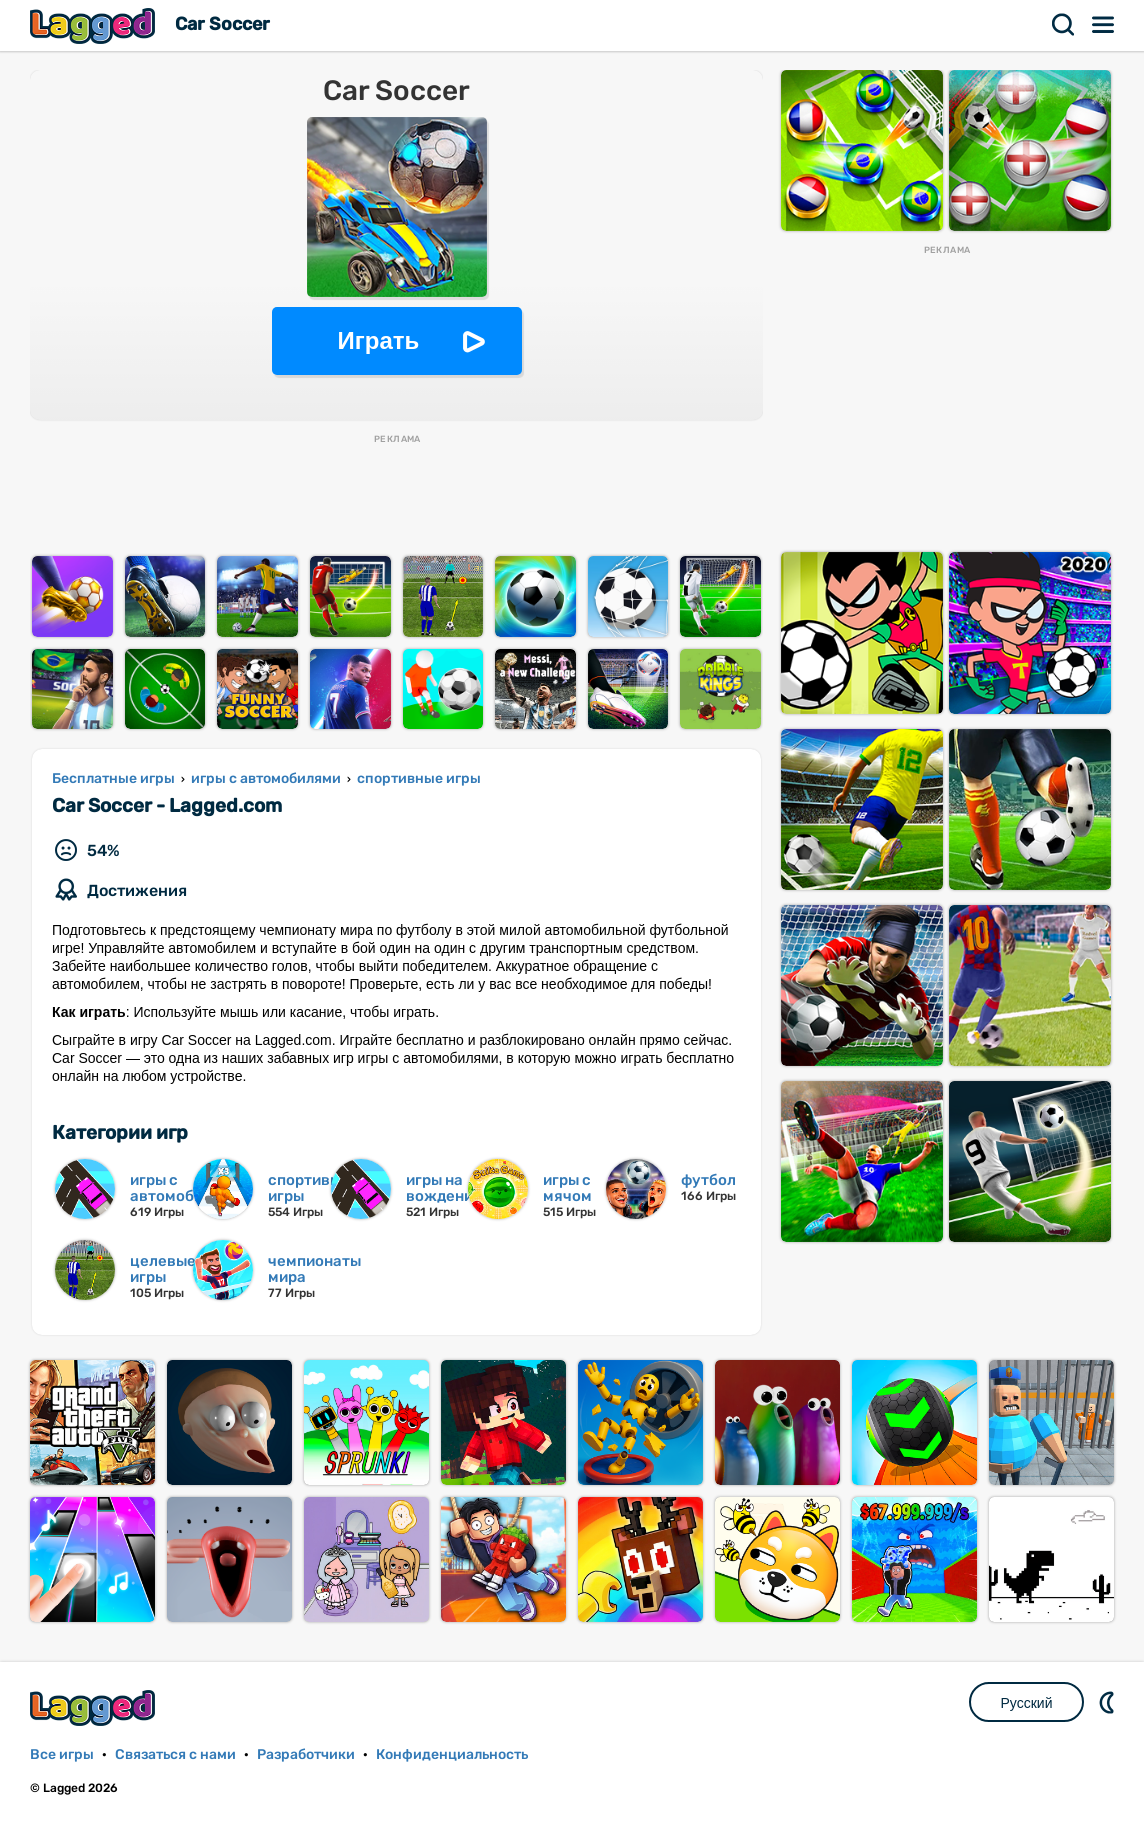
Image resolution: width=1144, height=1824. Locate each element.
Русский (1027, 1703)
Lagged (95, 25)
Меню (1104, 25)
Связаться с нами (175, 1754)
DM (1109, 1702)
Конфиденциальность (452, 1754)
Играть (379, 340)
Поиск (1064, 25)
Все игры (62, 1754)
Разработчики (306, 1754)
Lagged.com (95, 1707)
